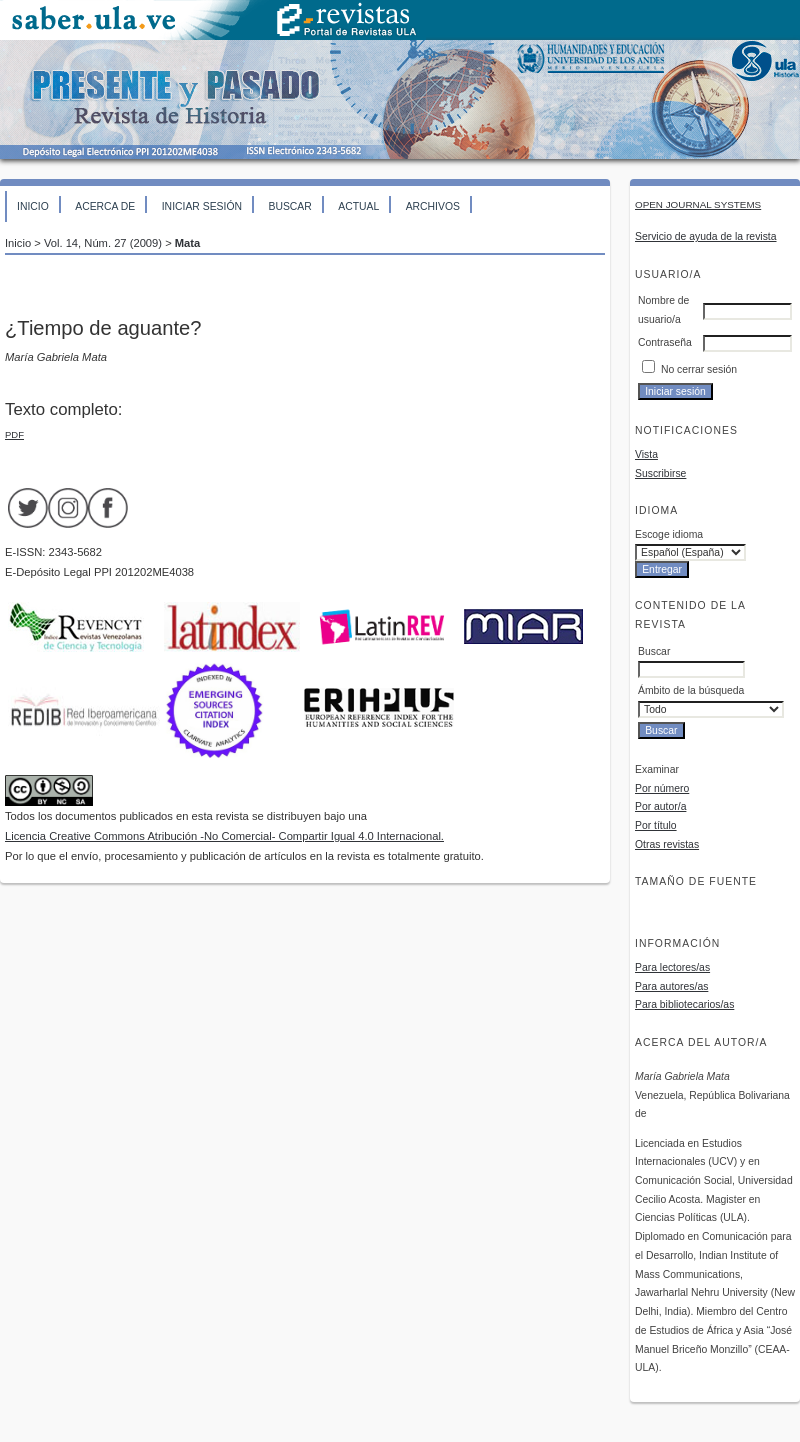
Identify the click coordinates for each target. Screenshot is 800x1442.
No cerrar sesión (699, 369)
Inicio (33, 206)
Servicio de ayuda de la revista (706, 236)
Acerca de (105, 206)
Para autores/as (671, 986)
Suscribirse (660, 473)
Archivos (433, 206)
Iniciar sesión (202, 206)
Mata (188, 243)
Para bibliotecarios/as (684, 1004)
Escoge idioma (669, 534)
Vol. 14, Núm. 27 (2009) (103, 243)
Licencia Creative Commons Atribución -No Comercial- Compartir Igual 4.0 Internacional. (224, 836)
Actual (358, 206)
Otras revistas (667, 844)
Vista (646, 454)
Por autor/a (660, 806)
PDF (14, 434)
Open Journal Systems (698, 204)
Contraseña (665, 342)
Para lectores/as (672, 967)
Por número (662, 788)
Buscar (289, 206)
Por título (656, 825)
